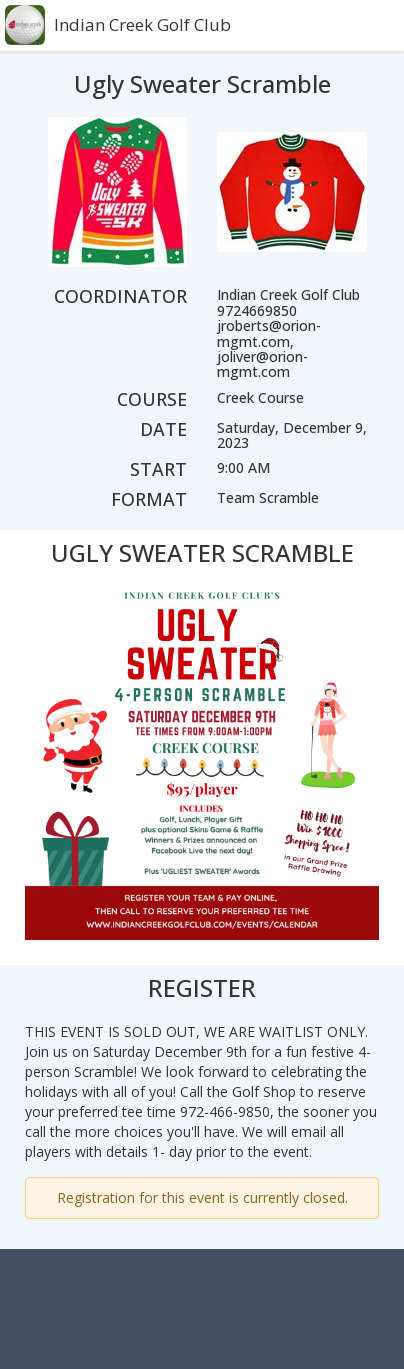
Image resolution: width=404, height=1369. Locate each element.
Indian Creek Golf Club (142, 24)
